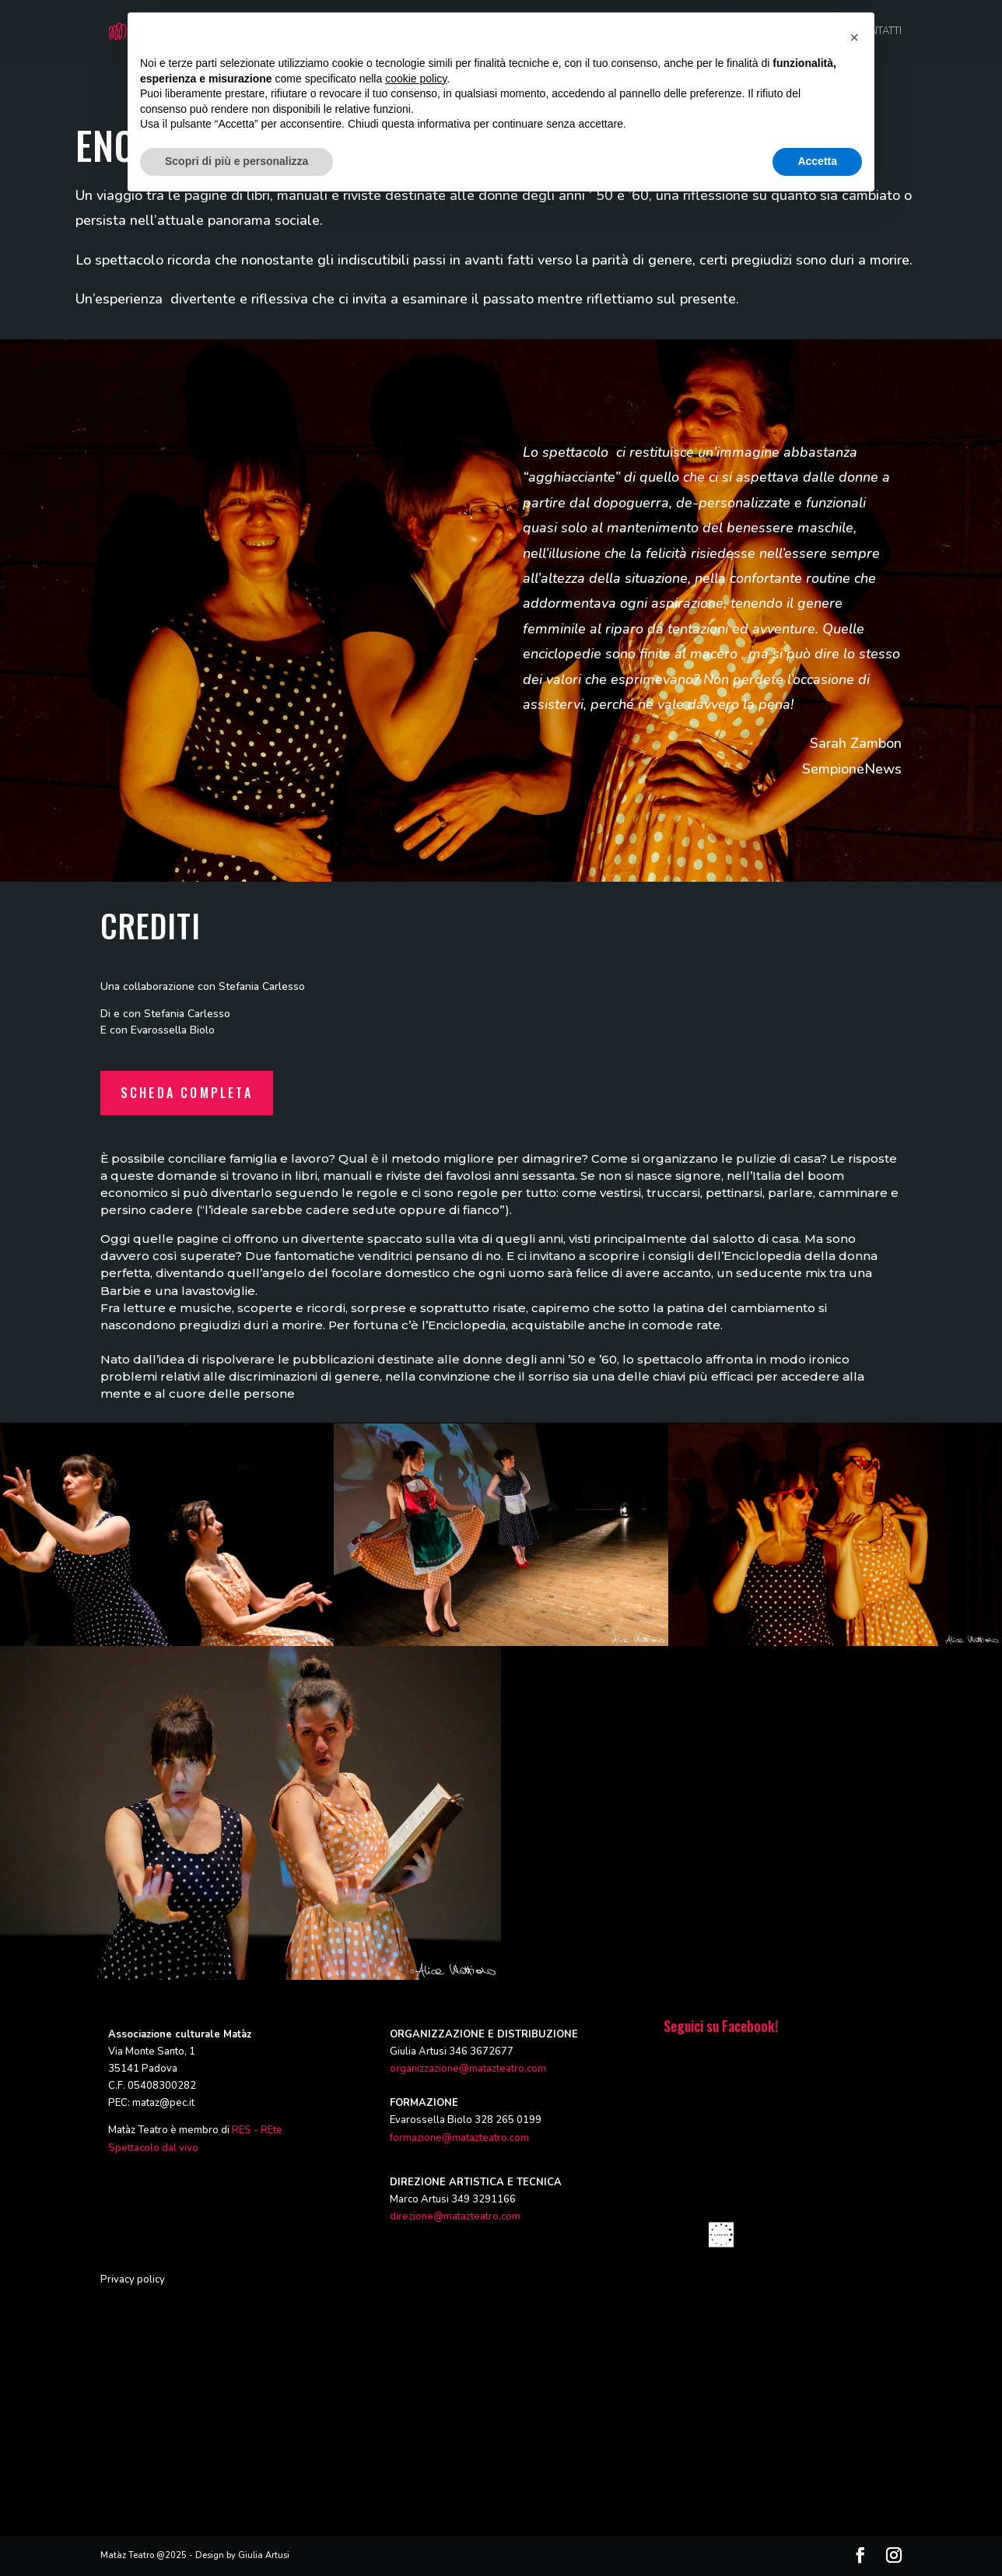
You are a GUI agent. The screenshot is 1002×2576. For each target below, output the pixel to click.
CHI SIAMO (440, 32)
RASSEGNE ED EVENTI (701, 32)
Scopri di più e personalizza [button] (236, 2533)
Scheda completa (187, 1092)
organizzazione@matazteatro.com (468, 2069)
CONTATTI (879, 32)
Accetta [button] (817, 2533)
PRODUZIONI (516, 32)
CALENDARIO (804, 32)
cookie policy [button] (416, 2450)
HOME (380, 32)
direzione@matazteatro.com (455, 2216)
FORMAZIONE (598, 32)
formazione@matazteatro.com (459, 2138)
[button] (854, 2409)
